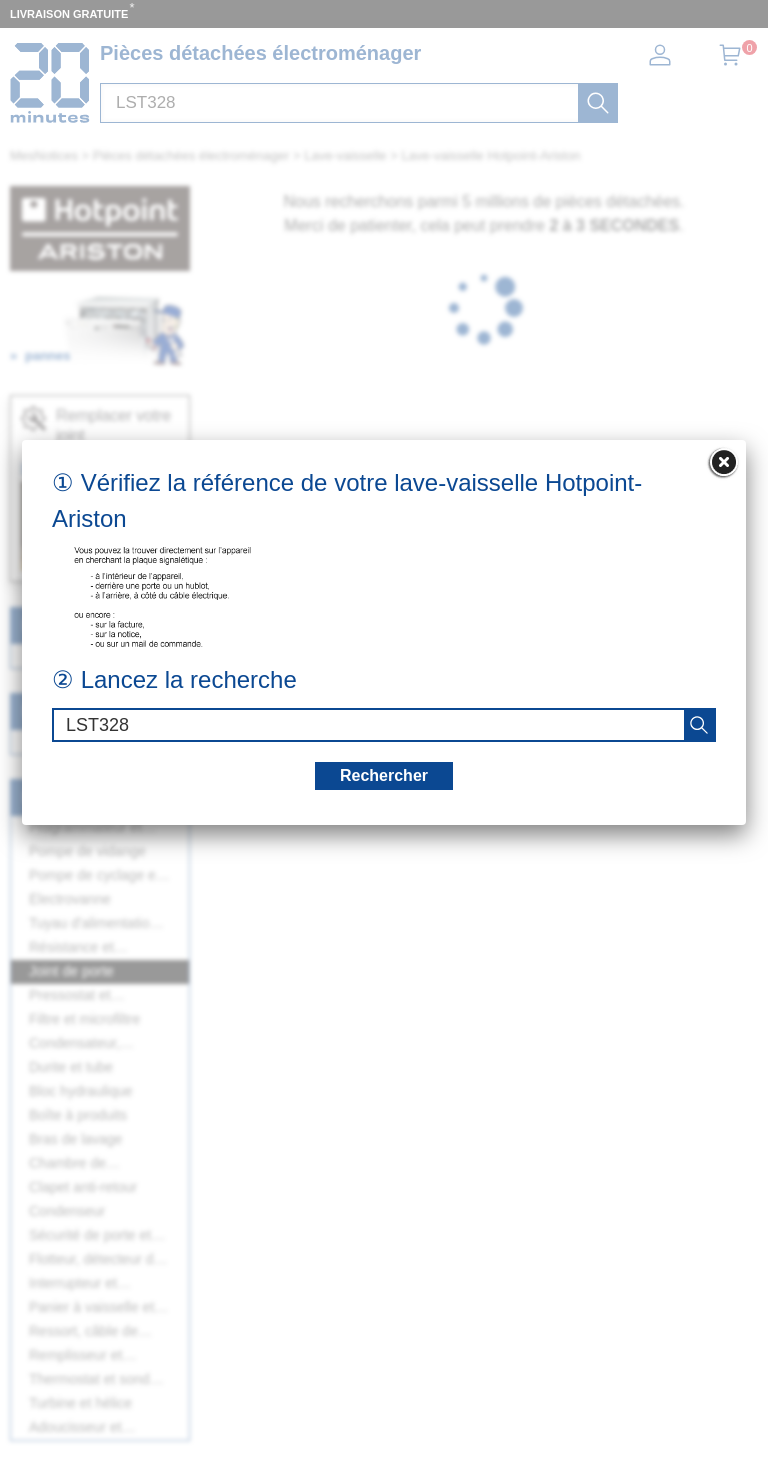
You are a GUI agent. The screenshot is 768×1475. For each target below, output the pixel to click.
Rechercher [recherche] (384, 775)
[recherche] (699, 725)
